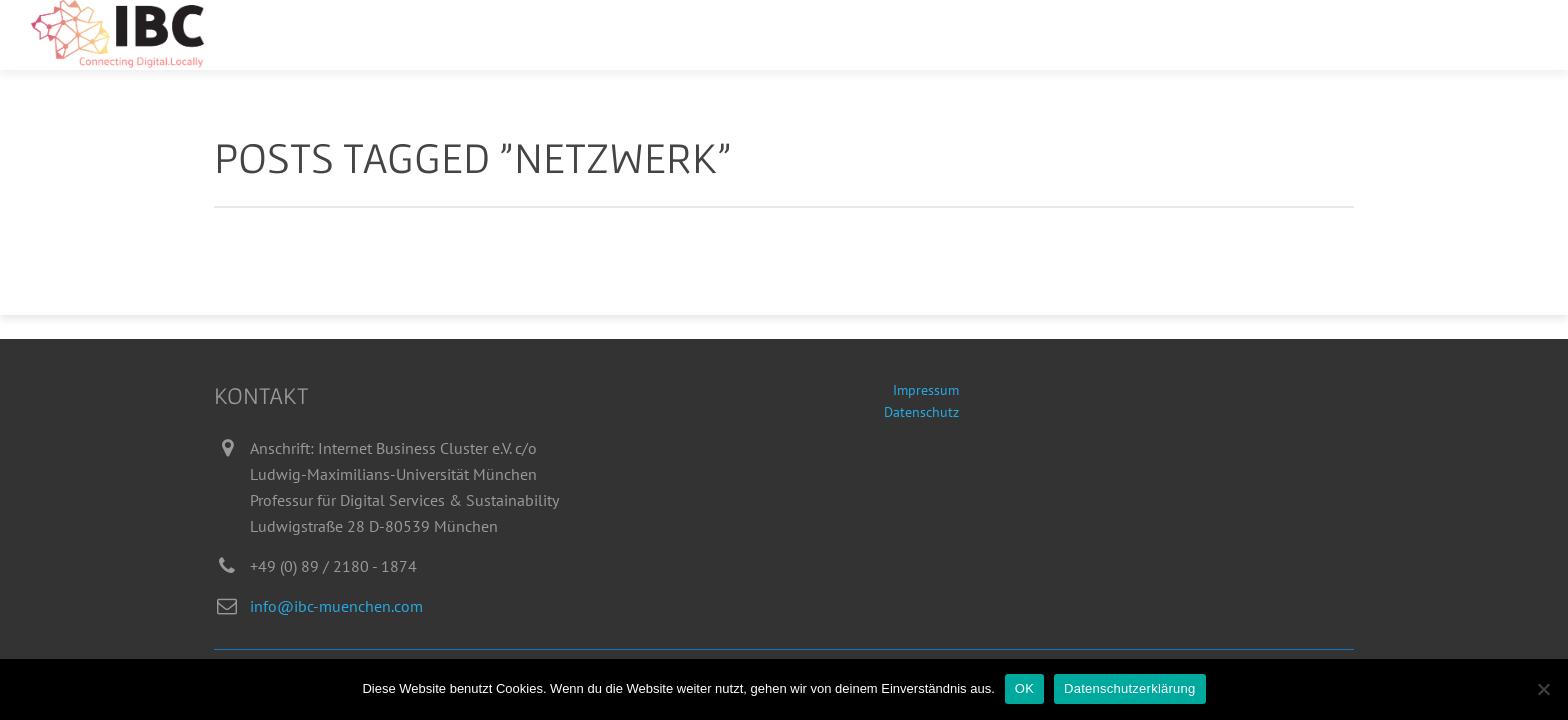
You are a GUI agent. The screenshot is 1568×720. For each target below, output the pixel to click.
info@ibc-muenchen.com (336, 606)
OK (1024, 688)
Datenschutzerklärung (1129, 688)
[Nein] (1543, 689)
